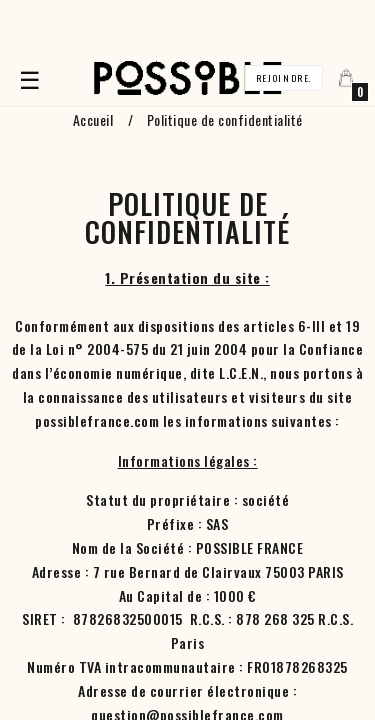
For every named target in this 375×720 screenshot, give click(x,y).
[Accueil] (188, 78)
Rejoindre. (284, 78)
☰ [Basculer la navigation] (32, 78)
